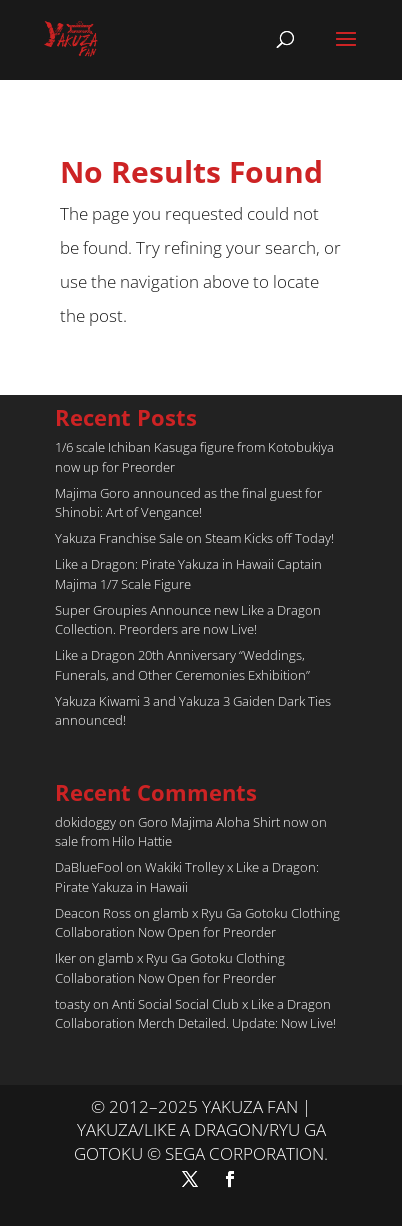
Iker (65, 958)
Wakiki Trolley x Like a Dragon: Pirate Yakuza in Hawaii (187, 877)
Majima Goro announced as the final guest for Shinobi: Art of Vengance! (188, 503)
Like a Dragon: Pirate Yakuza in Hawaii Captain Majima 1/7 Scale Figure (188, 574)
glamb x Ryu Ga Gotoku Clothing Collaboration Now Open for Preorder (197, 923)
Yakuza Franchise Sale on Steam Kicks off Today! (194, 538)
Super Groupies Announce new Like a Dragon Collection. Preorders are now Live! (188, 620)
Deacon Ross (93, 913)
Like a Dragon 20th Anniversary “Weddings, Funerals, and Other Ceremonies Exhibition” (182, 665)
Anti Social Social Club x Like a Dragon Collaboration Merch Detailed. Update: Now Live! (195, 1014)
